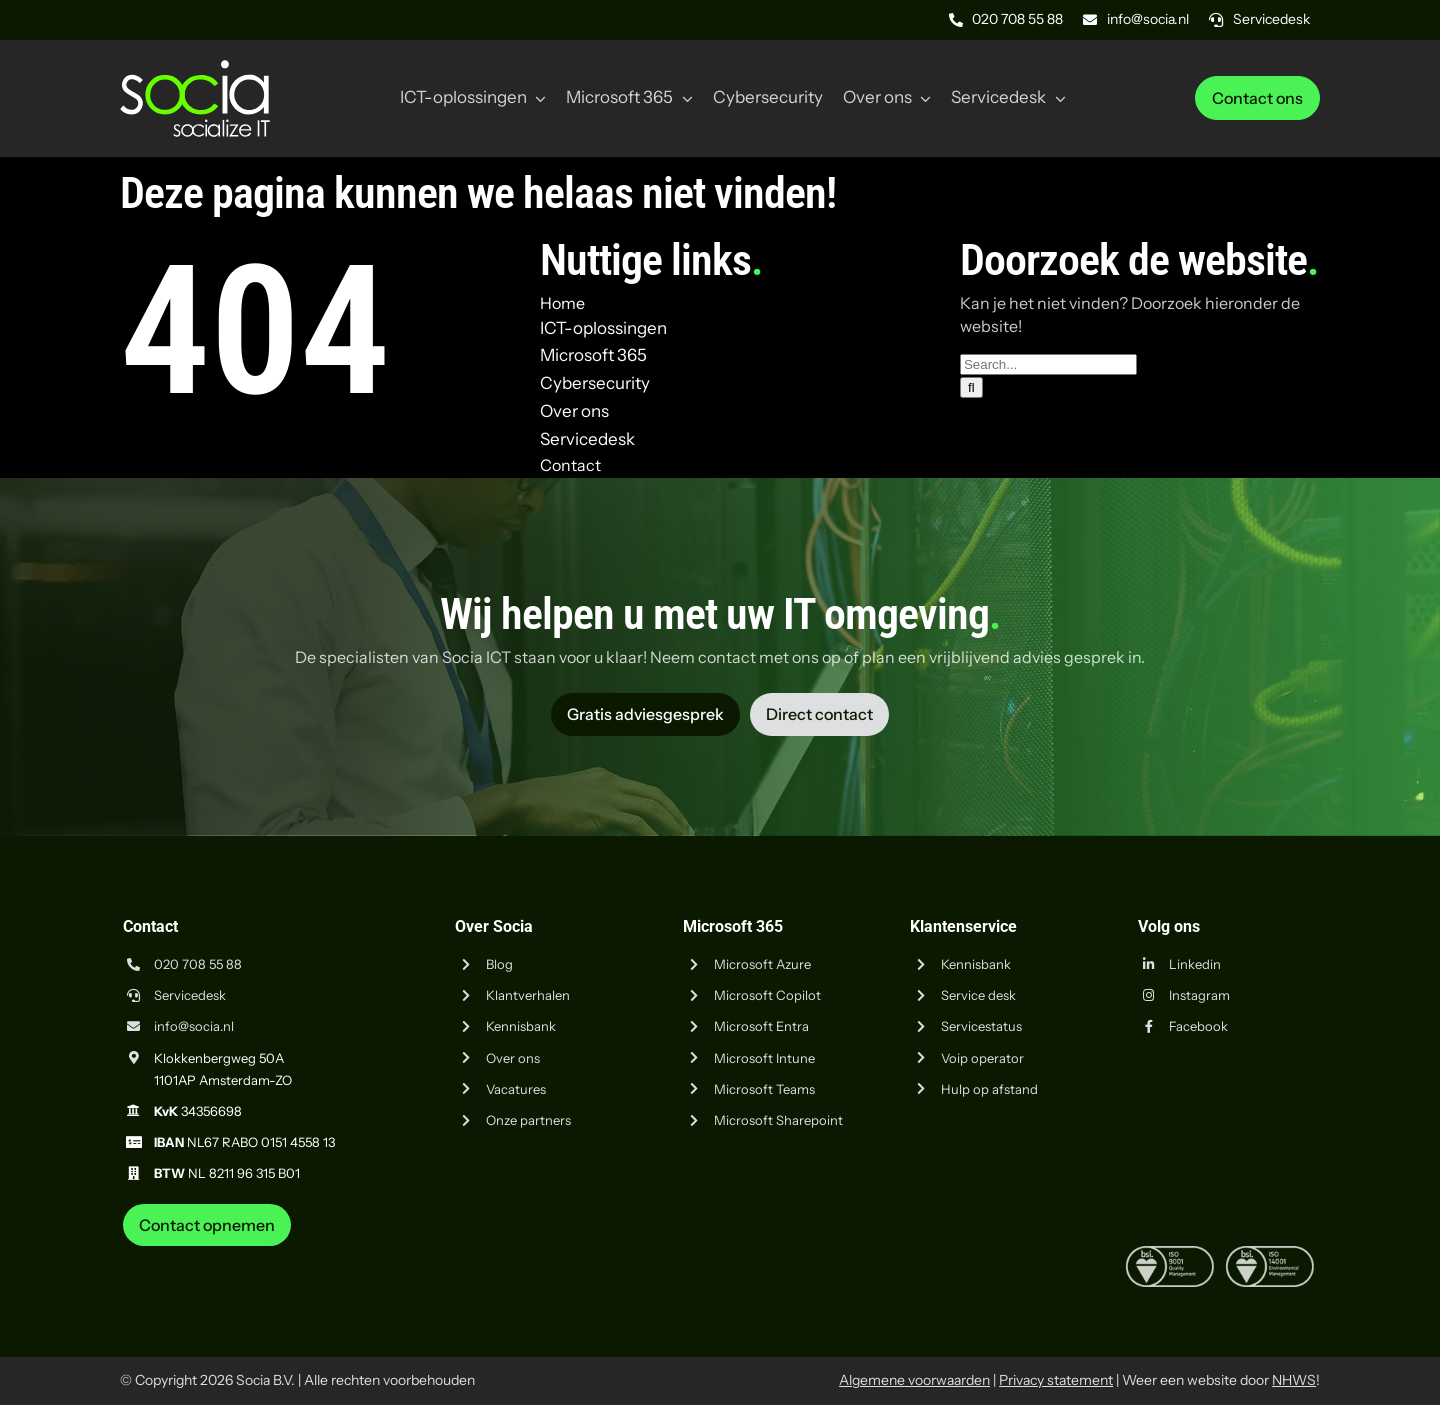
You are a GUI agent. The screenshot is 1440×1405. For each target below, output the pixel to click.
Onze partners (528, 1120)
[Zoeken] (971, 387)
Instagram (1199, 995)
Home (562, 303)
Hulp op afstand (989, 1089)
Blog (499, 964)
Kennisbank (521, 1026)
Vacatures (516, 1089)
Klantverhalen (528, 995)
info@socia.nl (194, 1026)
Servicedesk (190, 995)
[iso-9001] (1170, 1254)
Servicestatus (981, 1026)
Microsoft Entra (761, 1026)
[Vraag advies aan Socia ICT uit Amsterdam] (645, 714)
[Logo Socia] (195, 68)
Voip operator (982, 1058)
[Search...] (1048, 364)
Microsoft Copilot (767, 995)
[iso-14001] (1270, 1254)
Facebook (1198, 1026)
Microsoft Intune (764, 1058)
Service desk (978, 995)
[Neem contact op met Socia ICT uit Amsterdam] (207, 1225)
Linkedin (1195, 964)
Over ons (513, 1058)
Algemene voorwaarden (914, 1380)
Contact (570, 465)
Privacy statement (1056, 1380)
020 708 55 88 (198, 964)
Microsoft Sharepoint (778, 1120)
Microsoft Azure (762, 964)
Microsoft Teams (764, 1089)
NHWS (1294, 1380)
